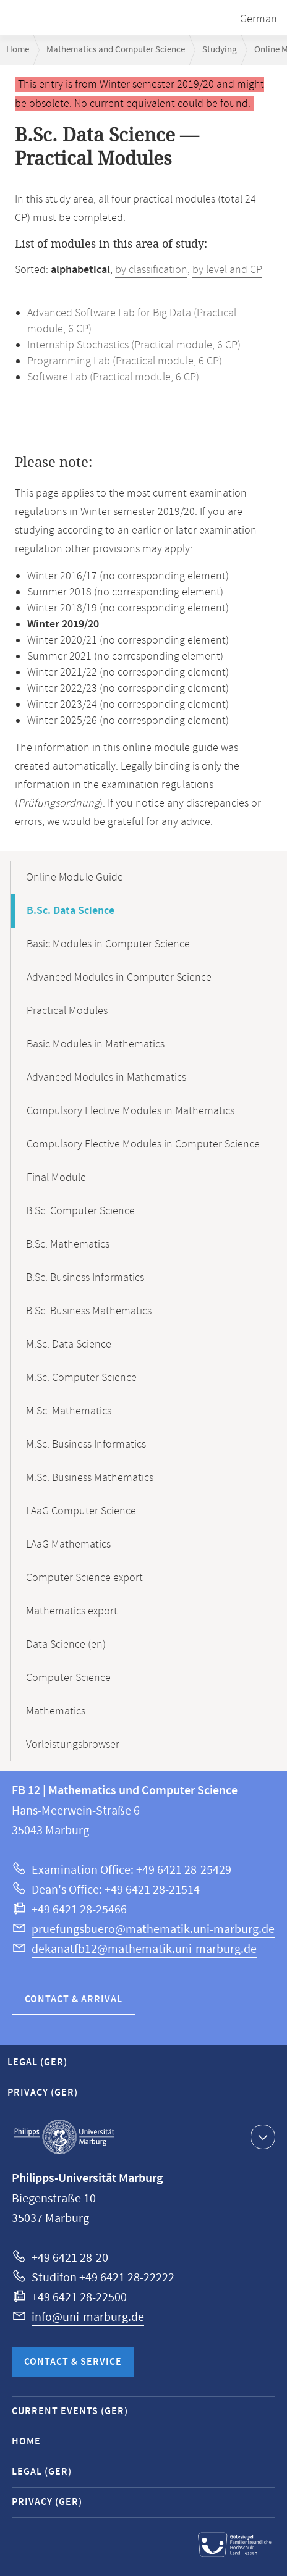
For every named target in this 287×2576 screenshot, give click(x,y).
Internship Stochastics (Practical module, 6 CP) (134, 345)
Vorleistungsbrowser (72, 1744)
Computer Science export (84, 1578)
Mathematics (55, 1711)
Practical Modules (67, 1011)
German (258, 19)
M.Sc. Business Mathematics (89, 1478)
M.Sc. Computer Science (81, 1377)
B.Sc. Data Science (70, 911)
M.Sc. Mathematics (68, 1411)
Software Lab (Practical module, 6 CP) (113, 377)
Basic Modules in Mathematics (96, 1044)
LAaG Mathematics (68, 1544)
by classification (151, 269)
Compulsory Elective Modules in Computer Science (143, 1144)
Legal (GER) (37, 2062)
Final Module (56, 1177)
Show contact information (261, 2136)
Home (17, 50)
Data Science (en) (66, 1644)
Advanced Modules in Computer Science (119, 977)
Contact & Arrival (73, 1999)
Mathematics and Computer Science (115, 50)
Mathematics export (72, 1611)
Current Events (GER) (70, 2411)
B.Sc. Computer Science (80, 1211)
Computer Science (68, 1678)
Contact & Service (73, 2362)
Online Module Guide (74, 877)
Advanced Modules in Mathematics (106, 1077)
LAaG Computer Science (81, 1511)
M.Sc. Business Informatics (86, 1444)
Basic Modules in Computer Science (108, 944)
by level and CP (227, 269)
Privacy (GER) (42, 2092)
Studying (219, 50)
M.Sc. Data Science (68, 1344)
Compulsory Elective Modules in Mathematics (130, 1111)
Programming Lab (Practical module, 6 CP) (124, 361)
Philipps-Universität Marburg (64, 2137)
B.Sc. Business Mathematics (89, 1311)
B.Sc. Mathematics (67, 1244)
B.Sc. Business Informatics (85, 1277)
